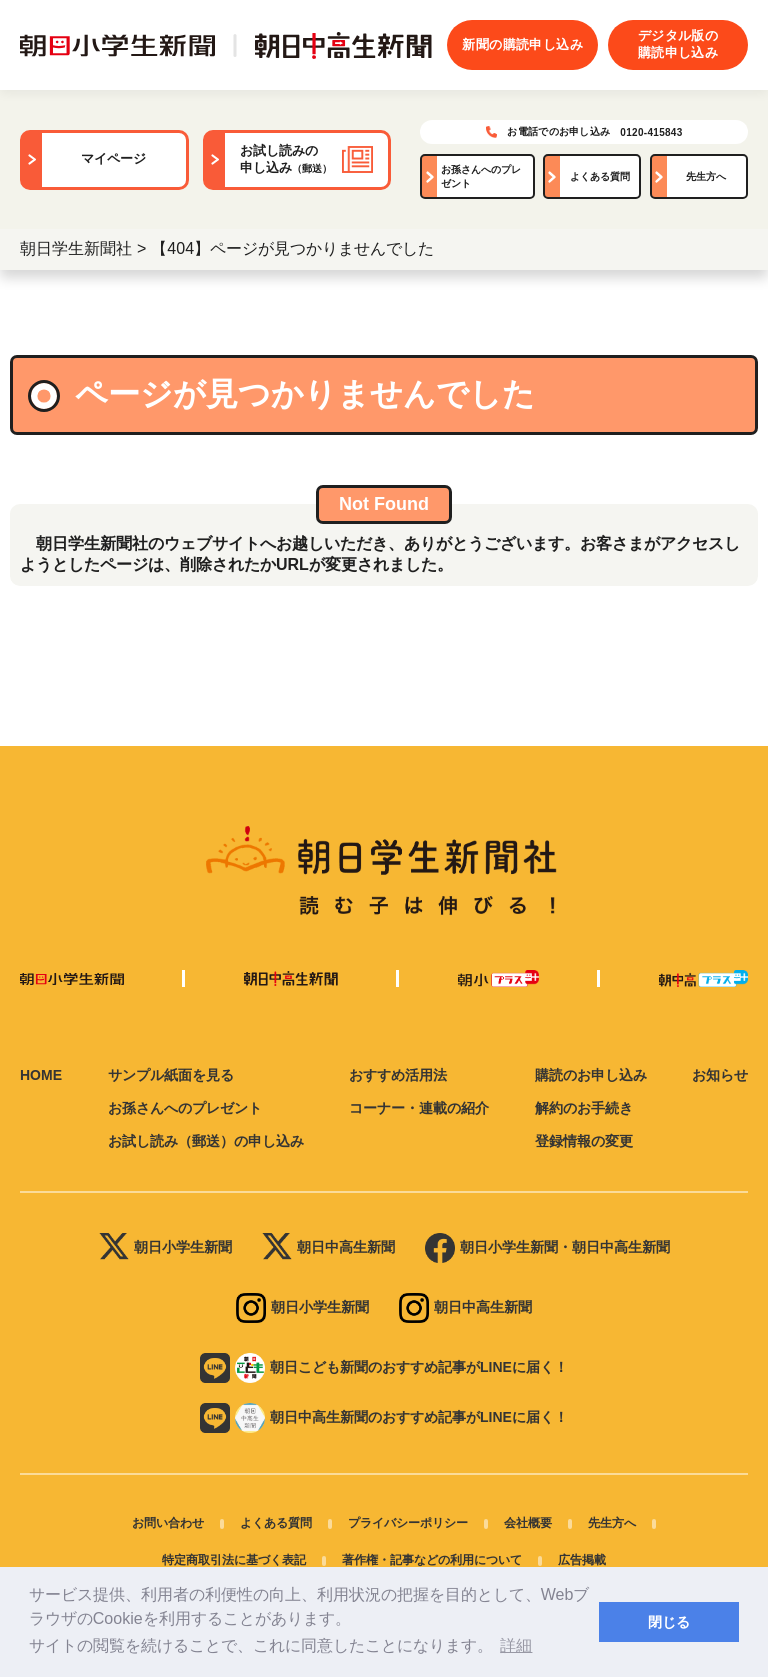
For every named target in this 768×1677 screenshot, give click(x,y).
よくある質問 (600, 176)
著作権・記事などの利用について (432, 1560)
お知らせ (720, 1075)
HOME (41, 1075)
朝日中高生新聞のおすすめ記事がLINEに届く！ (384, 1418)
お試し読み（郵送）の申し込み (206, 1141)
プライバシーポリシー (408, 1523)
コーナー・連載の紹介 (419, 1108)
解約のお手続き (584, 1108)
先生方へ (706, 176)
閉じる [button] (669, 1622)
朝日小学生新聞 (165, 1248)
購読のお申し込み (591, 1075)
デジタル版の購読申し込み (678, 44)
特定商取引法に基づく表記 (234, 1560)
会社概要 (528, 1523)
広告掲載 (582, 1560)
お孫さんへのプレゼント (481, 176)
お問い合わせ (168, 1523)
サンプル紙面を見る (171, 1075)
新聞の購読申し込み (522, 44)
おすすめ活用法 (398, 1075)
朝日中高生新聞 (328, 1248)
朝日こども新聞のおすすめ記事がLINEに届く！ (384, 1368)
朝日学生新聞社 (76, 248)
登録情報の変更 (584, 1141)
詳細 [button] (516, 1645)
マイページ (113, 159)
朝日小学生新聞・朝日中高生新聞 (547, 1248)
